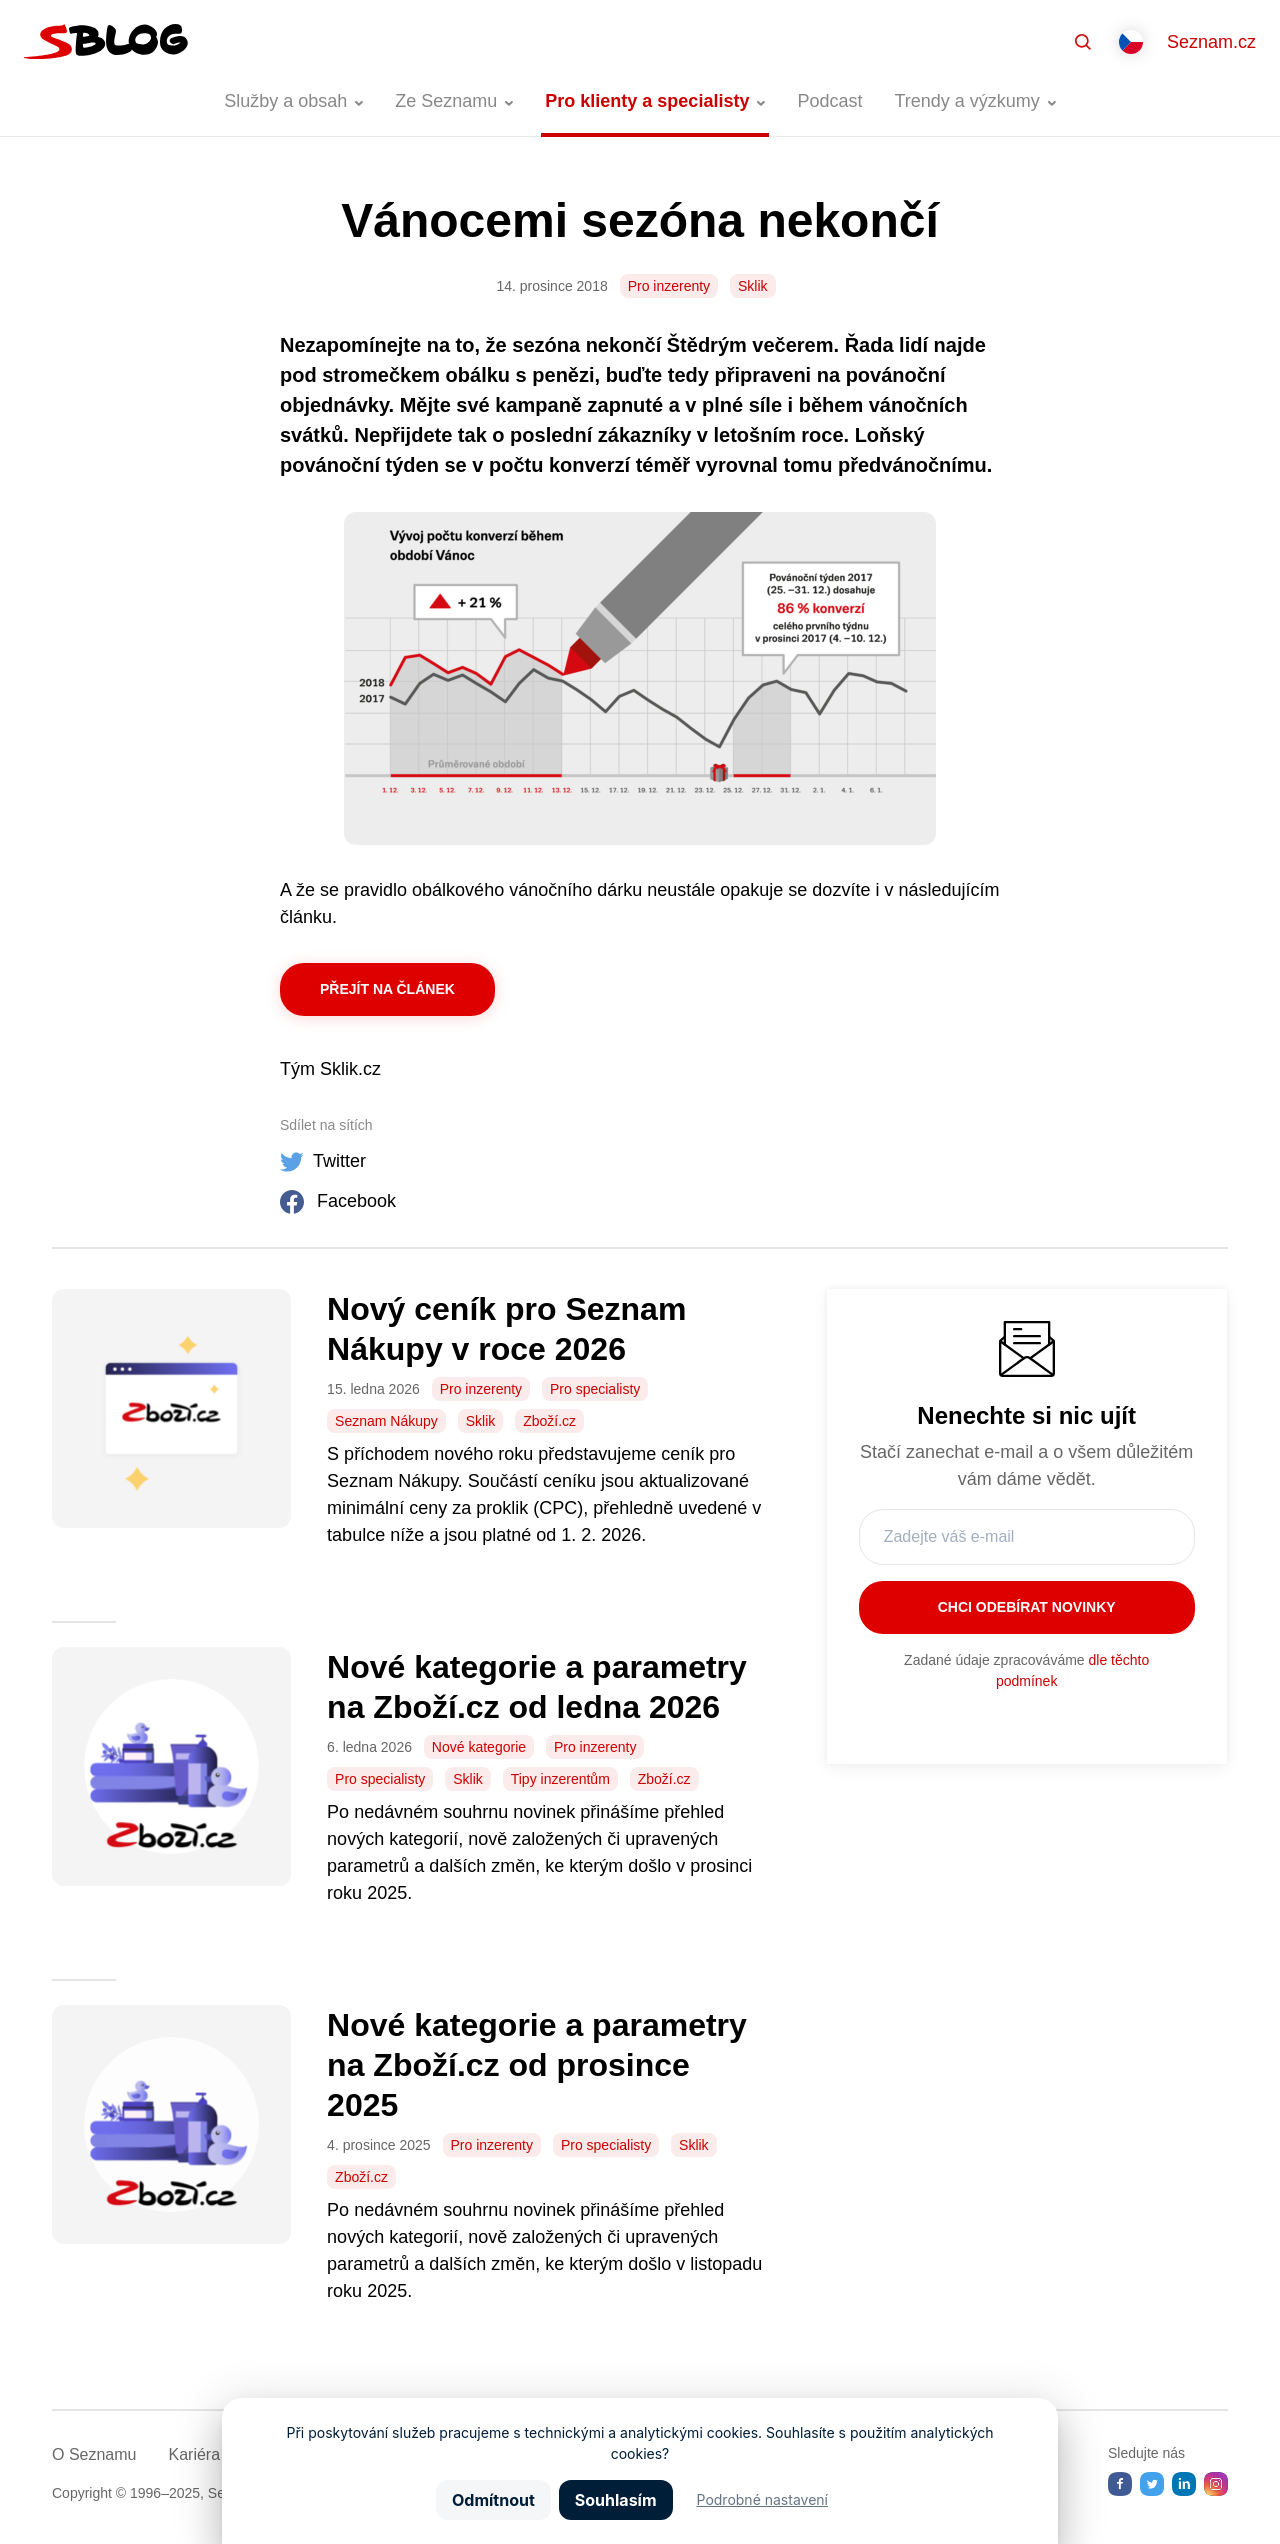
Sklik (753, 286)
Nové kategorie (479, 1747)
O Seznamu (94, 2454)
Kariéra (194, 2454)
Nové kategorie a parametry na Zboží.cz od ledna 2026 (537, 1687)
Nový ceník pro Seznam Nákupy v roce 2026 (506, 1329)
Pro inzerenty (669, 286)
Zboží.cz (549, 1421)
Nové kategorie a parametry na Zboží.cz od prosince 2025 (537, 2065)
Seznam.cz (1211, 42)
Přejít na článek (387, 989)
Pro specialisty (595, 1389)
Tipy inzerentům (560, 1779)
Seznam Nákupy (386, 1421)
